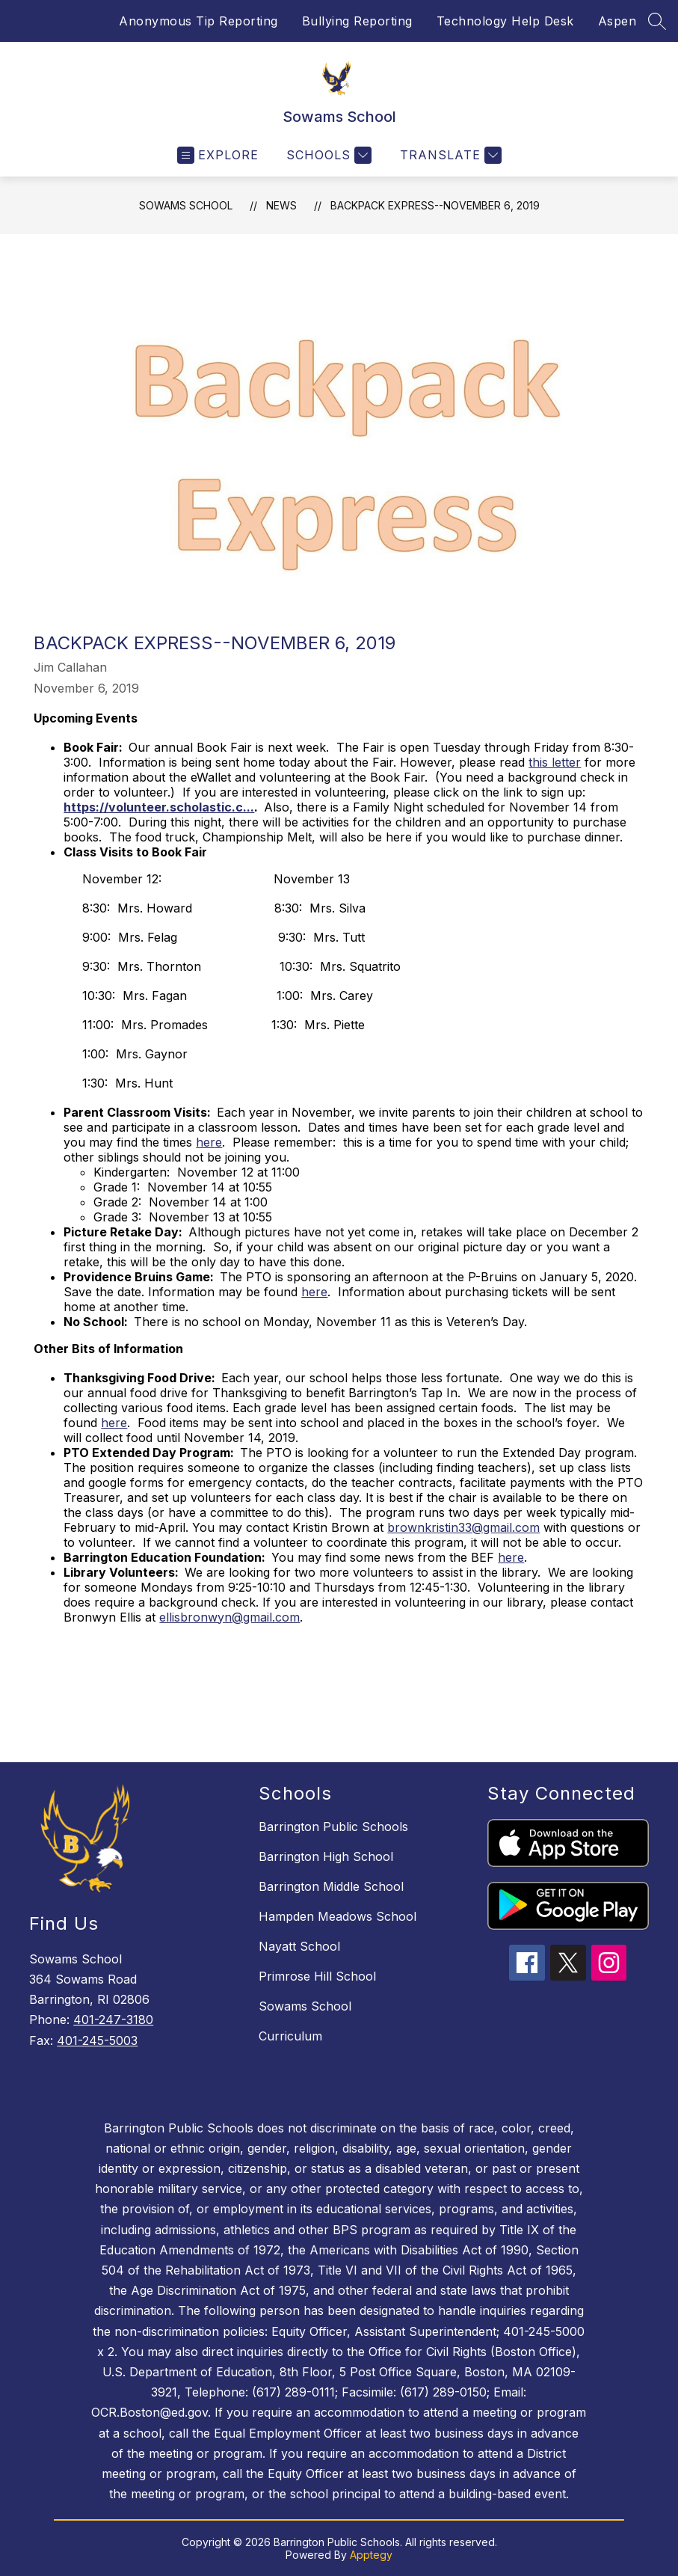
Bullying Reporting (357, 20)
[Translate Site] (449, 155)
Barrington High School (326, 1856)
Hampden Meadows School (337, 1916)
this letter (554, 762)
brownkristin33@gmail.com (463, 1527)
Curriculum (290, 2035)
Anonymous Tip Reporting (198, 20)
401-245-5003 (97, 2040)
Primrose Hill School (317, 1976)
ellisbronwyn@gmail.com (229, 1617)
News (281, 205)
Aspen (617, 20)
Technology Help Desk (505, 20)
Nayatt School (299, 1946)
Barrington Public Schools (333, 1826)
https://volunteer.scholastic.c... (159, 807)
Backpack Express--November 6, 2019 (435, 205)
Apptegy (371, 2554)
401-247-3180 (113, 2019)
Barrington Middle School (331, 1886)
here (209, 1142)
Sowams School (185, 205)
